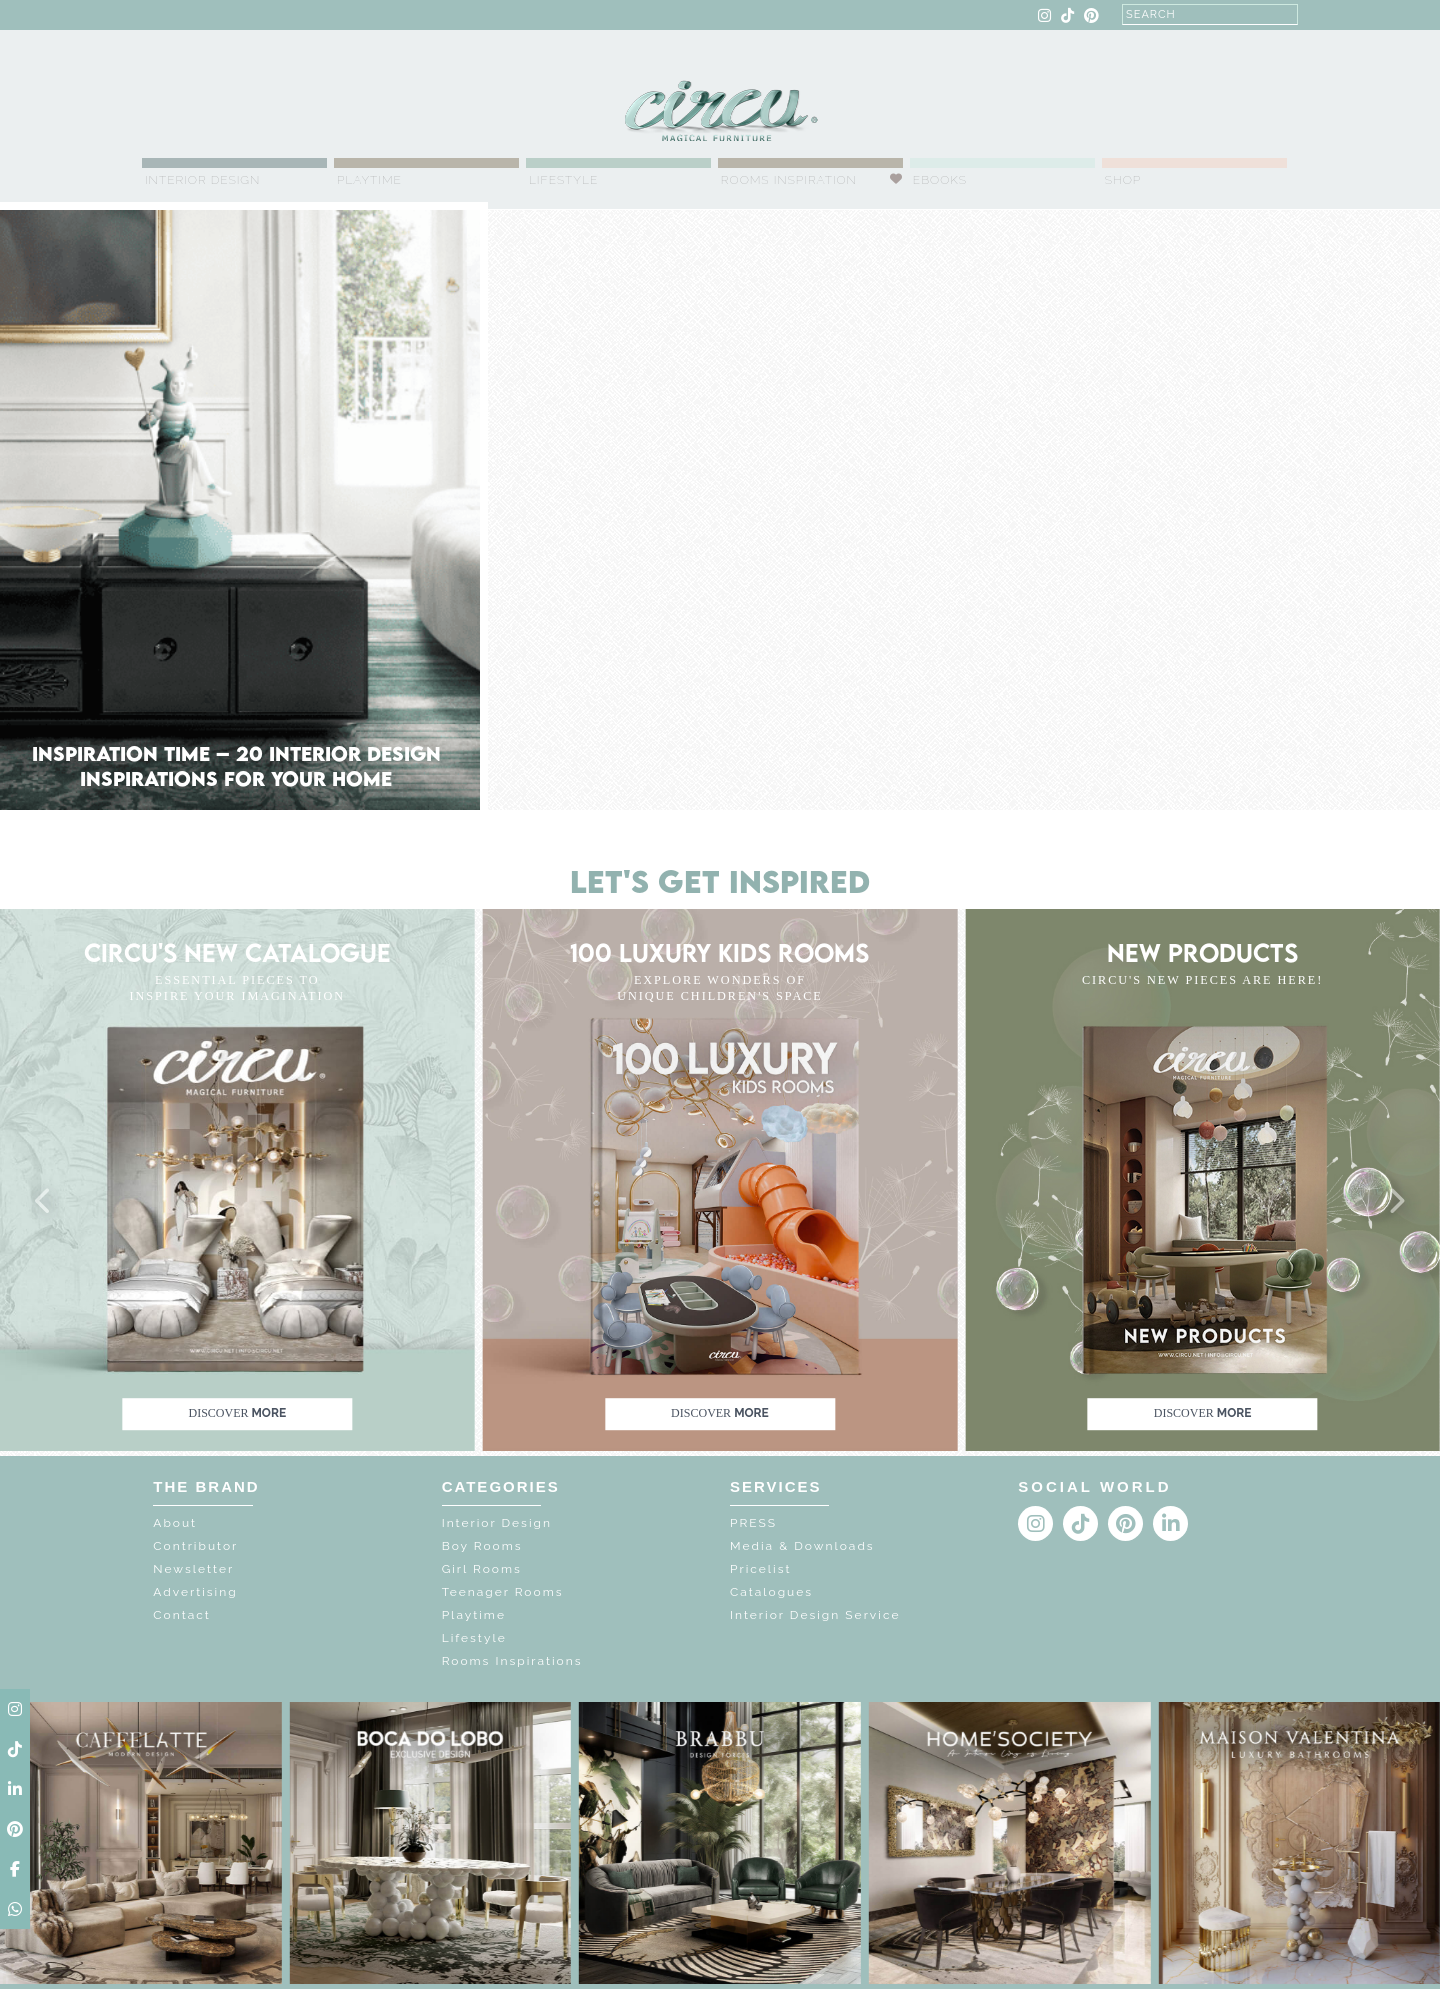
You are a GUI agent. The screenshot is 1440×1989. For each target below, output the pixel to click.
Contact (181, 1615)
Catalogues (771, 1592)
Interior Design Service (815, 1615)
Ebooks (940, 180)
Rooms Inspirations (512, 1661)
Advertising (195, 1592)
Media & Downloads (802, 1546)
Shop (1123, 180)
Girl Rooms (482, 1569)
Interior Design (202, 180)
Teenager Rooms (503, 1592)
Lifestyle (563, 180)
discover (237, 1413)
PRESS (753, 1523)
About (175, 1523)
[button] (44, 1202)
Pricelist (761, 1569)
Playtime (369, 180)
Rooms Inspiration (789, 180)
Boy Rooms (482, 1546)
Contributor (195, 1546)
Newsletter (193, 1569)
